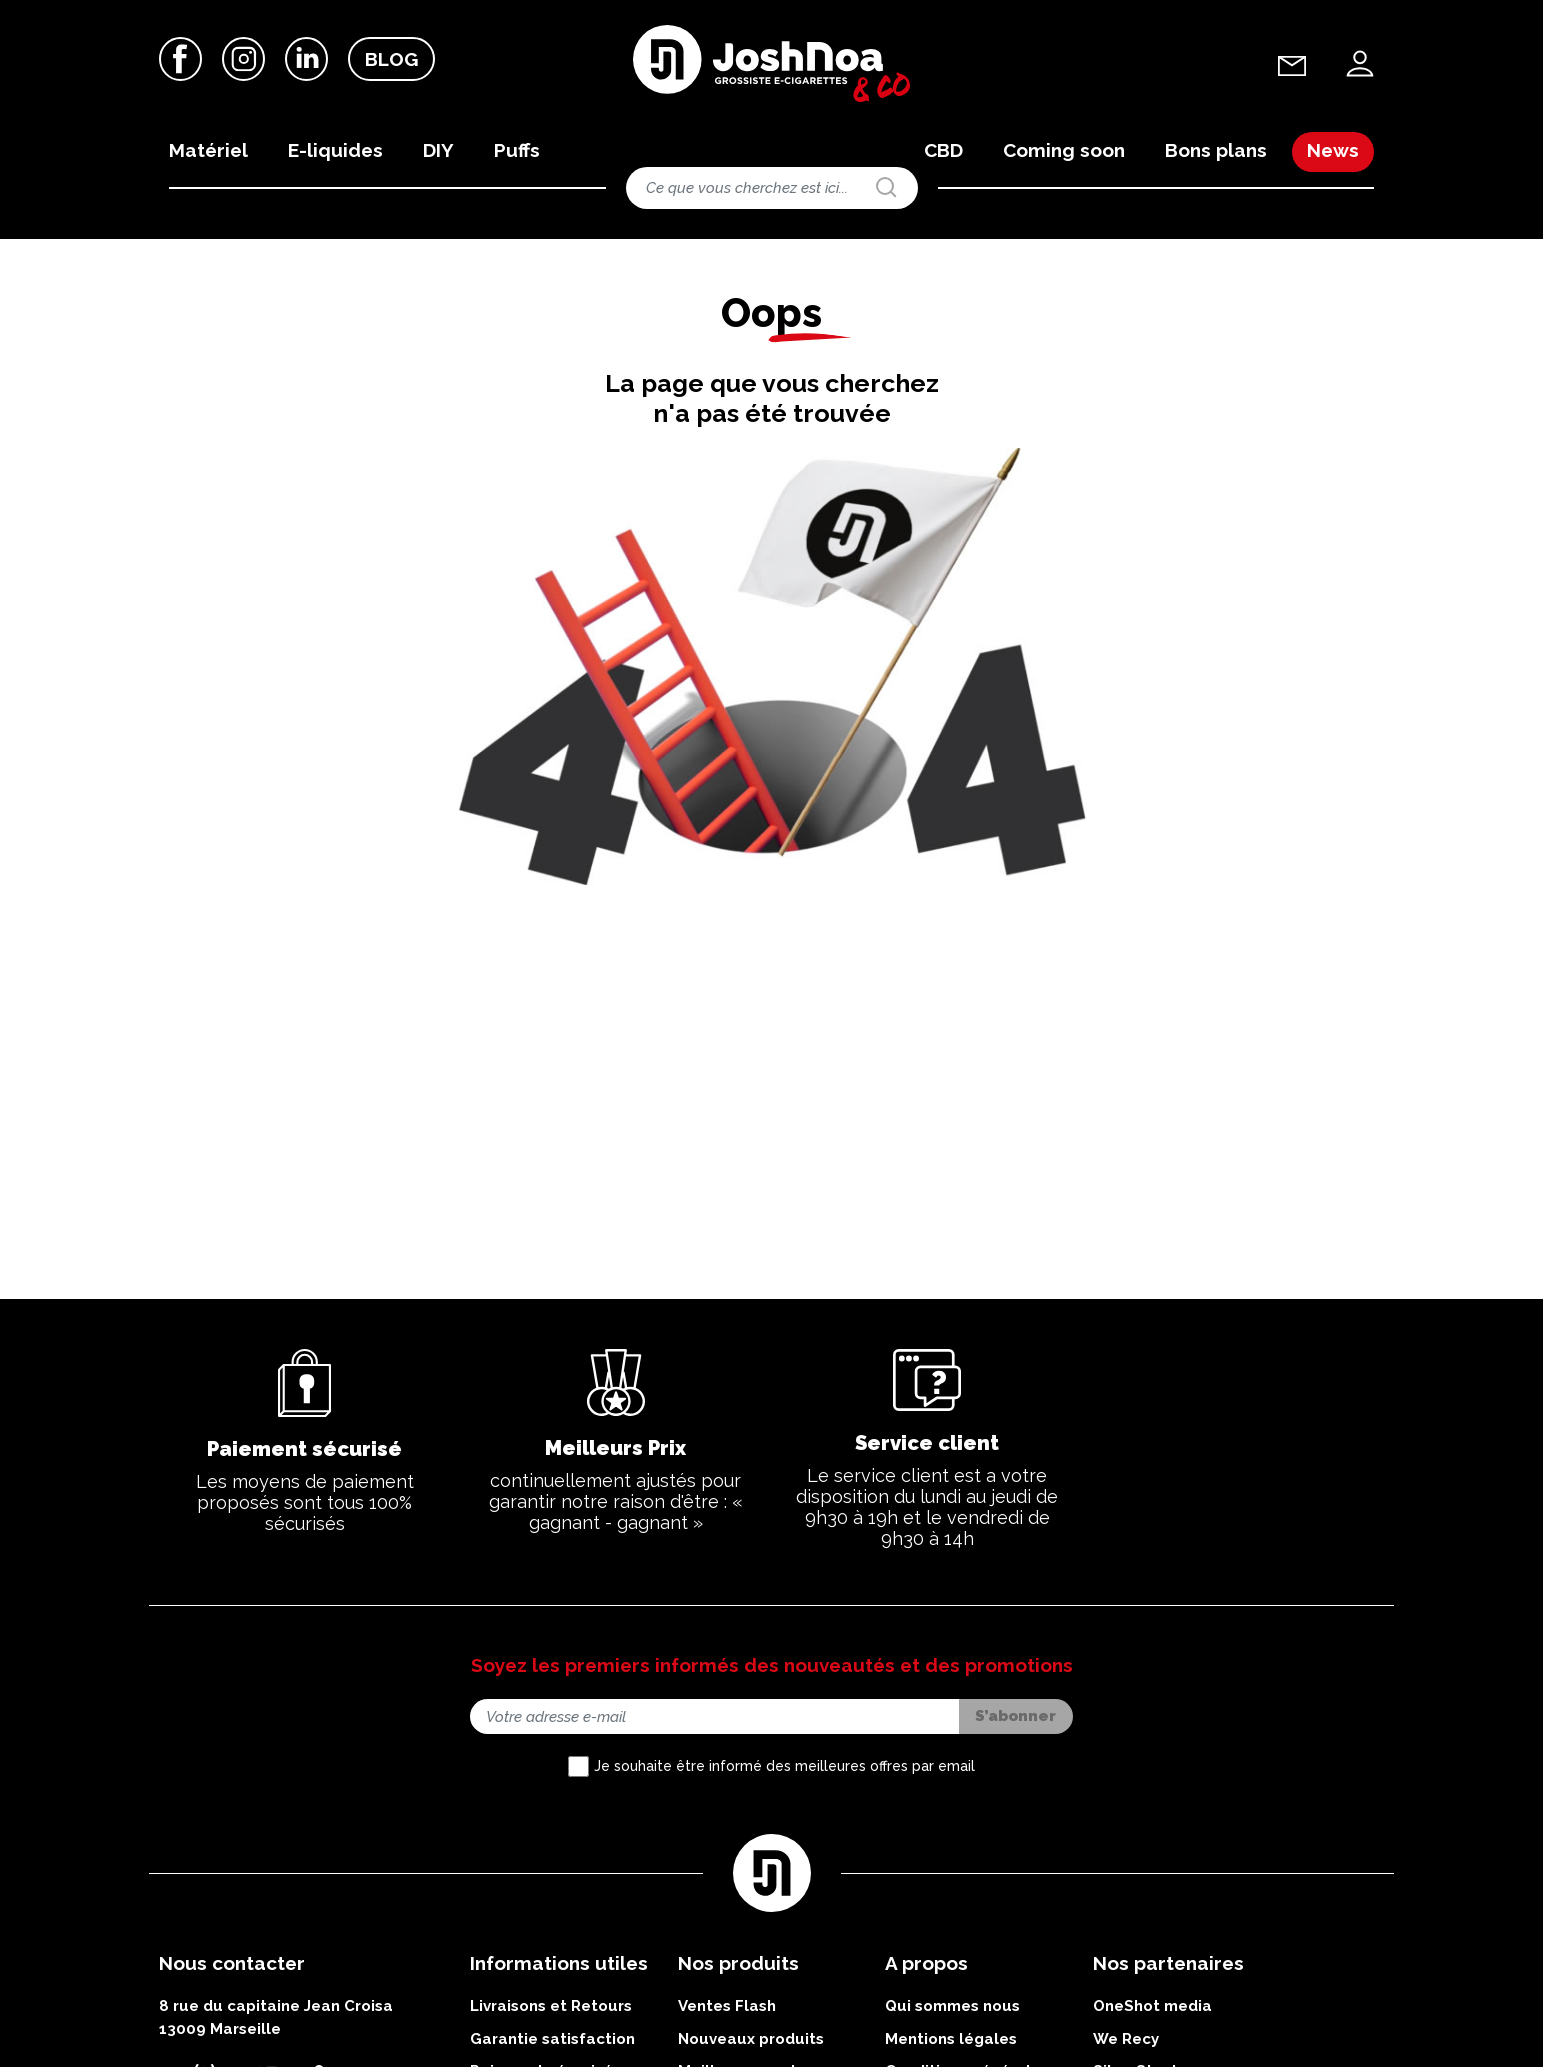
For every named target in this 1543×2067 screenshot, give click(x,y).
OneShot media (1152, 2006)
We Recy (1126, 2039)
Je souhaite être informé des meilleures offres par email (784, 1766)
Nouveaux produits (751, 2039)
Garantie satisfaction (552, 2039)
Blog (391, 59)
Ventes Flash (727, 2006)
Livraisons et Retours (551, 2006)
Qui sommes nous (952, 2006)
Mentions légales (951, 2039)
